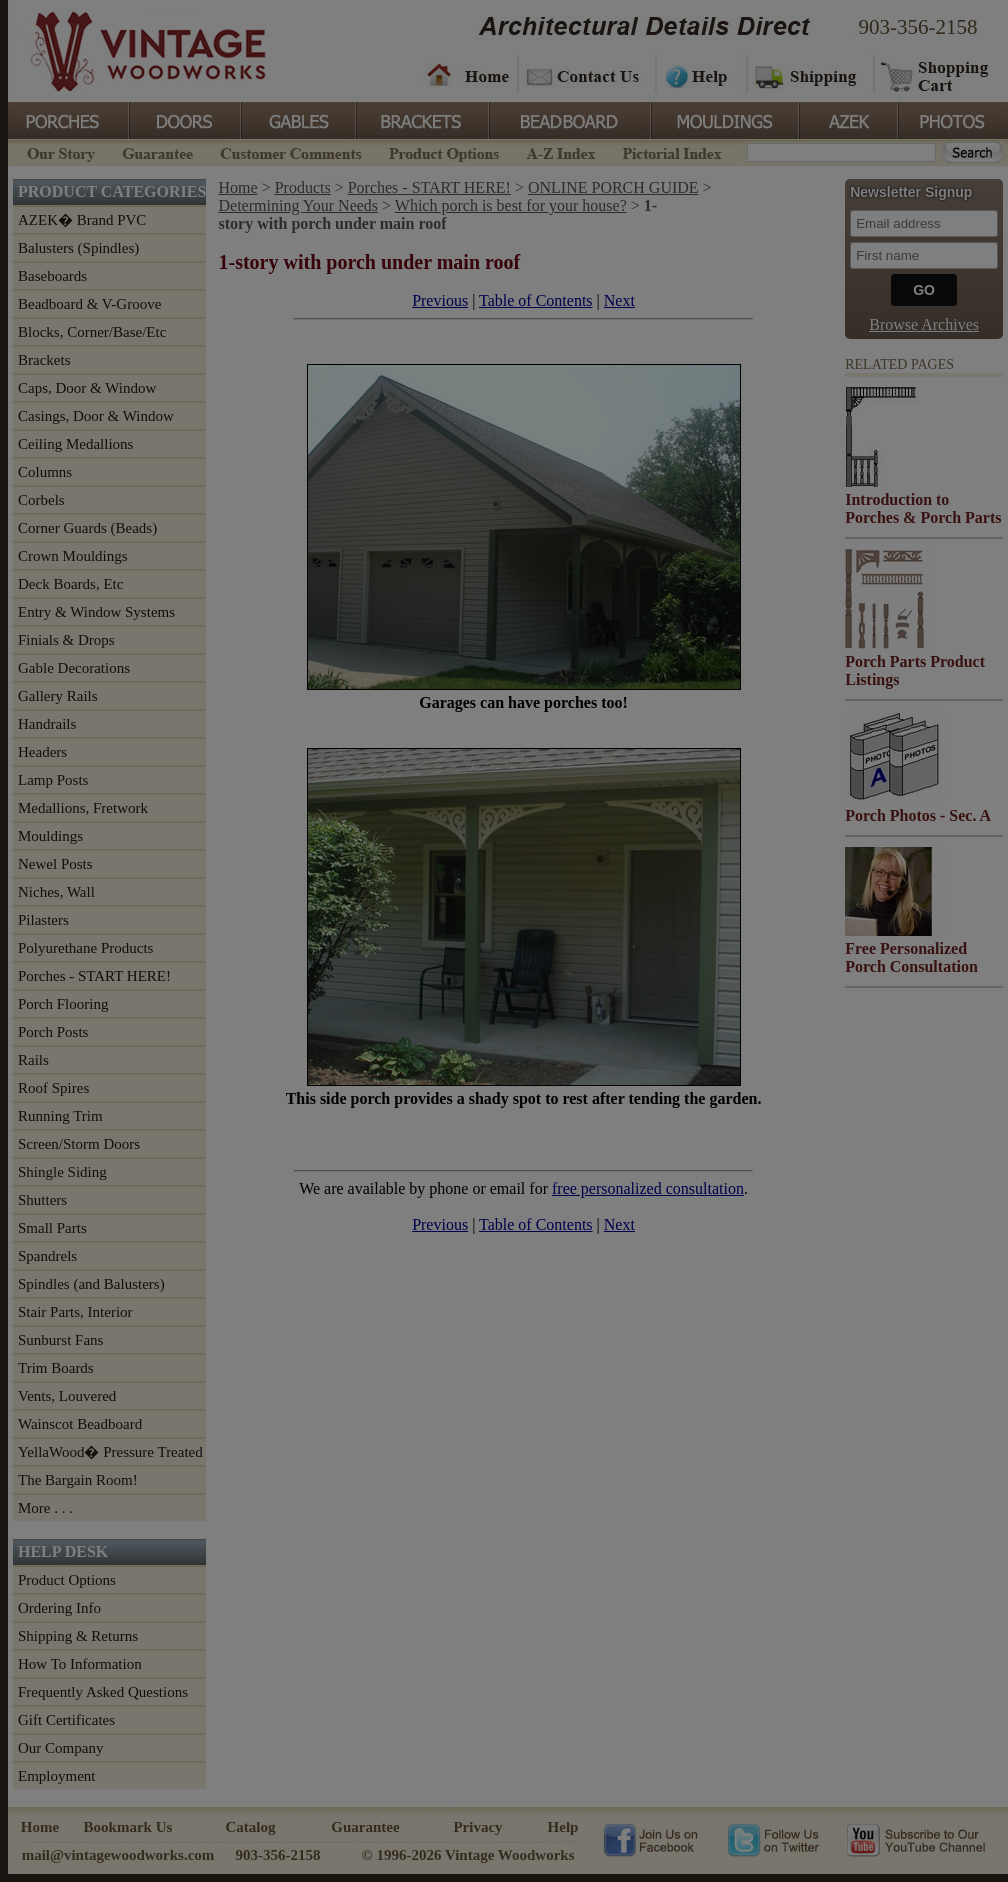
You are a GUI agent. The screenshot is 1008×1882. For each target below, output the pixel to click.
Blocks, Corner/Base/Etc (92, 332)
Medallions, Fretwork (83, 808)
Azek (847, 119)
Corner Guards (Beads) (87, 528)
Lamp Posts (53, 780)
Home (468, 75)
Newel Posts (55, 864)
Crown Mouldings (73, 556)
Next (619, 300)
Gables (297, 119)
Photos (952, 119)
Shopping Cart (935, 75)
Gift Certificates (66, 1720)
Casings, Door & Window (96, 416)
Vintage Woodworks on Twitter (775, 1839)
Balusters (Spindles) (78, 248)
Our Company (60, 1748)
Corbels (41, 500)
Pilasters (43, 920)
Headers (42, 752)
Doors (184, 119)
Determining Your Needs (299, 205)
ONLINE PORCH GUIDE (613, 187)
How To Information (80, 1664)
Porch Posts (53, 1032)
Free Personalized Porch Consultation (911, 957)
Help (698, 75)
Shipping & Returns (78, 1636)
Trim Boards (56, 1368)
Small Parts (52, 1228)
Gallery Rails (58, 696)
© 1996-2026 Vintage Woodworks (467, 1855)
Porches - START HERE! (94, 976)
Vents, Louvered (67, 1396)
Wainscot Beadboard (80, 1424)
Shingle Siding (62, 1172)
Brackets (420, 119)
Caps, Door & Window (87, 388)
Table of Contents (536, 300)
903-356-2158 (918, 27)
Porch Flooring (63, 1004)
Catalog (251, 1827)
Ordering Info (59, 1608)
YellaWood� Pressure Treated (110, 1452)
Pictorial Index (670, 151)
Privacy (477, 1827)
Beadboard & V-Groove (89, 304)
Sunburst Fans (60, 1340)
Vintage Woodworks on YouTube (915, 1839)
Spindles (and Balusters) (91, 1284)
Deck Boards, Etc (70, 584)
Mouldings (723, 119)
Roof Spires (53, 1088)
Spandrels (47, 1256)
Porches (68, 119)
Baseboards (52, 276)
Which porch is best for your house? (511, 205)
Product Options (443, 151)
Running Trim (60, 1116)
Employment (57, 1776)
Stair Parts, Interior (75, 1312)
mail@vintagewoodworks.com (118, 1855)
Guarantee (158, 151)
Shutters (42, 1200)
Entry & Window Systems (96, 612)
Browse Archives (924, 324)
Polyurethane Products (85, 948)
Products (303, 187)
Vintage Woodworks (133, 50)
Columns (45, 472)
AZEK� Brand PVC (82, 220)
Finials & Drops (66, 640)
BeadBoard (568, 119)
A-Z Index (560, 151)
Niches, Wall (56, 892)
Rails (33, 1060)
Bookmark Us (128, 1827)
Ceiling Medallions (75, 444)
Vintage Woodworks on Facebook (650, 1839)
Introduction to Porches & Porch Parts (923, 508)
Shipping (808, 75)
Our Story (58, 151)
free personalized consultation (648, 1188)
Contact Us (585, 75)
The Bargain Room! (78, 1480)
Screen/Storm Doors (79, 1144)
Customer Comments (290, 151)
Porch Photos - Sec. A (918, 815)
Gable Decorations (74, 668)
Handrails (47, 724)
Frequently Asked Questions (103, 1692)
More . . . (45, 1508)
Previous (440, 300)
